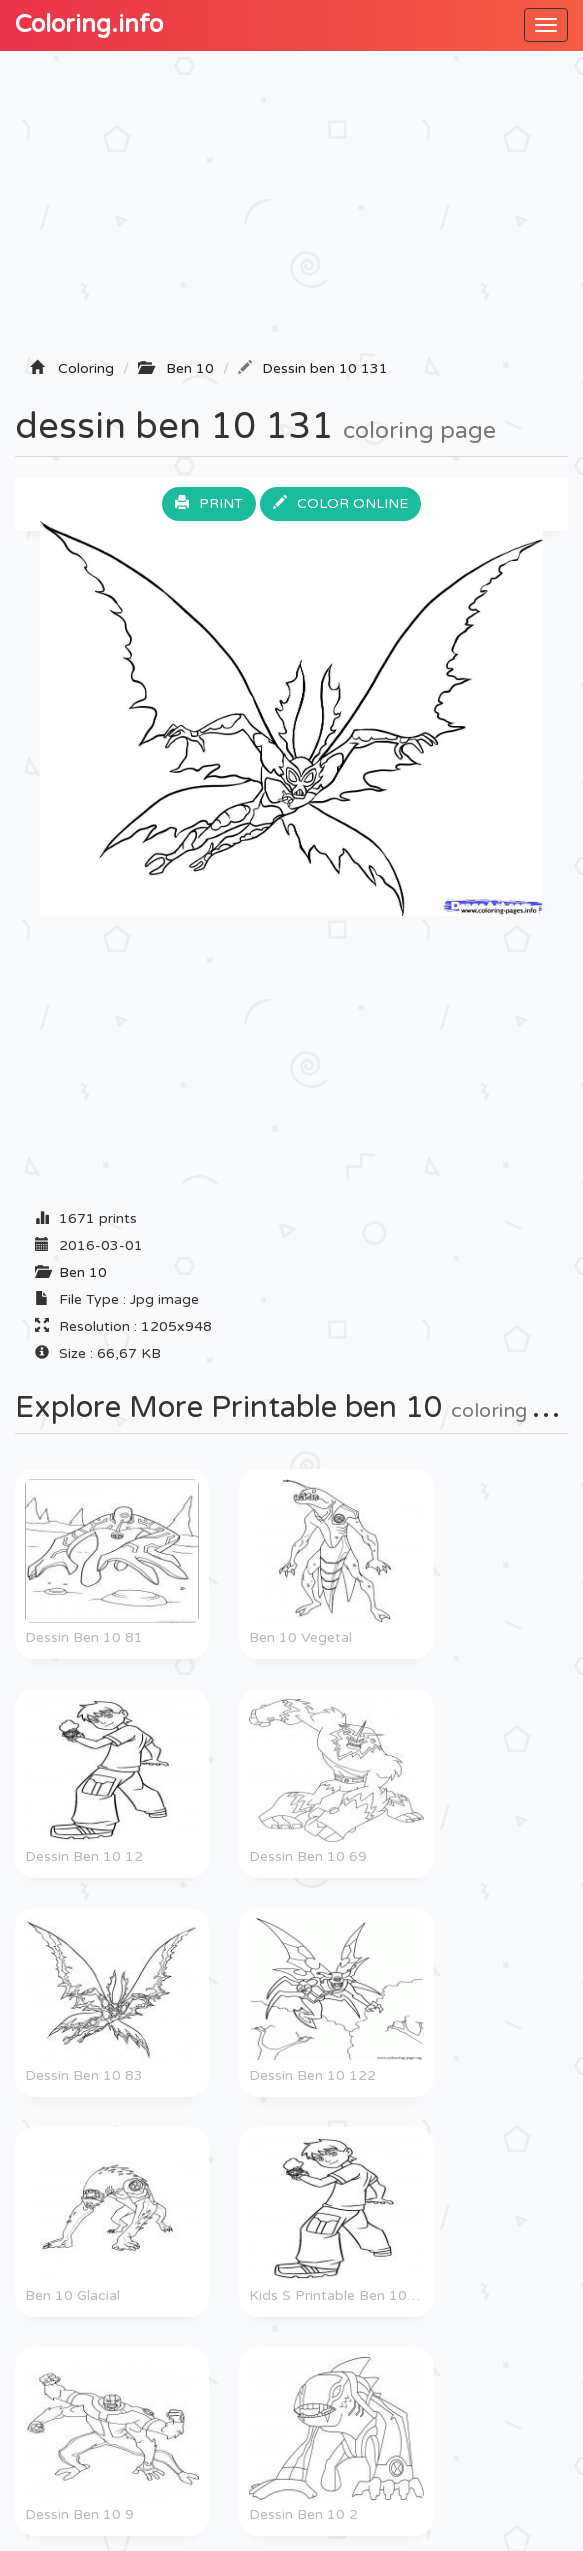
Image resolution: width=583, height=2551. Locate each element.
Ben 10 (83, 1272)
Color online (340, 503)
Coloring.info (89, 24)
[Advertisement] (291, 211)
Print (209, 503)
